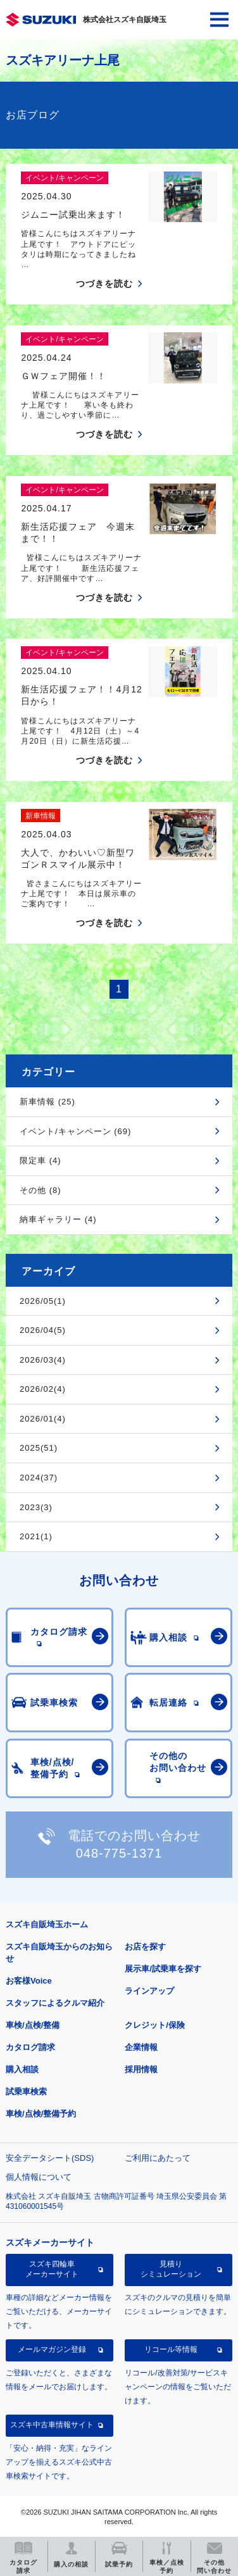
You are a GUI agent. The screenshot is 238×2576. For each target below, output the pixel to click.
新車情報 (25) (47, 1101)
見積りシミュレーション (171, 2269)
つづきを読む (104, 283)
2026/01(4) (43, 1418)
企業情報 (141, 2047)
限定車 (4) (40, 1160)
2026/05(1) (43, 1301)
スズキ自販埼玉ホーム (47, 1924)
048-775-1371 (119, 1853)
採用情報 (141, 2069)
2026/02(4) (43, 1389)
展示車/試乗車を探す (163, 1968)
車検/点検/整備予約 (41, 2113)
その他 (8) (40, 1190)
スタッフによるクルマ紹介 (55, 2003)
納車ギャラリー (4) (58, 1219)
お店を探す (145, 1946)
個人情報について (39, 2177)
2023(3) (36, 1507)
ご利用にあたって (158, 2158)
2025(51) (39, 1448)
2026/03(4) (43, 1360)
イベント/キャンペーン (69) (75, 1131)
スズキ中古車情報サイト (52, 2424)
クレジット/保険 (155, 2025)
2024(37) (39, 1477)
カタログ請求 (30, 2047)
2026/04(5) (43, 1330)
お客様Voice (29, 1980)
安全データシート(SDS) (50, 2158)
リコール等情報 (170, 2349)
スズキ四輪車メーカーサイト (51, 2269)
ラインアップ (149, 1991)
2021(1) (36, 1536)
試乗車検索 (26, 2091)
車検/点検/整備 (33, 2025)
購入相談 (22, 2069)
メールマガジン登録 (52, 2349)
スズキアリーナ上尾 (63, 60)
